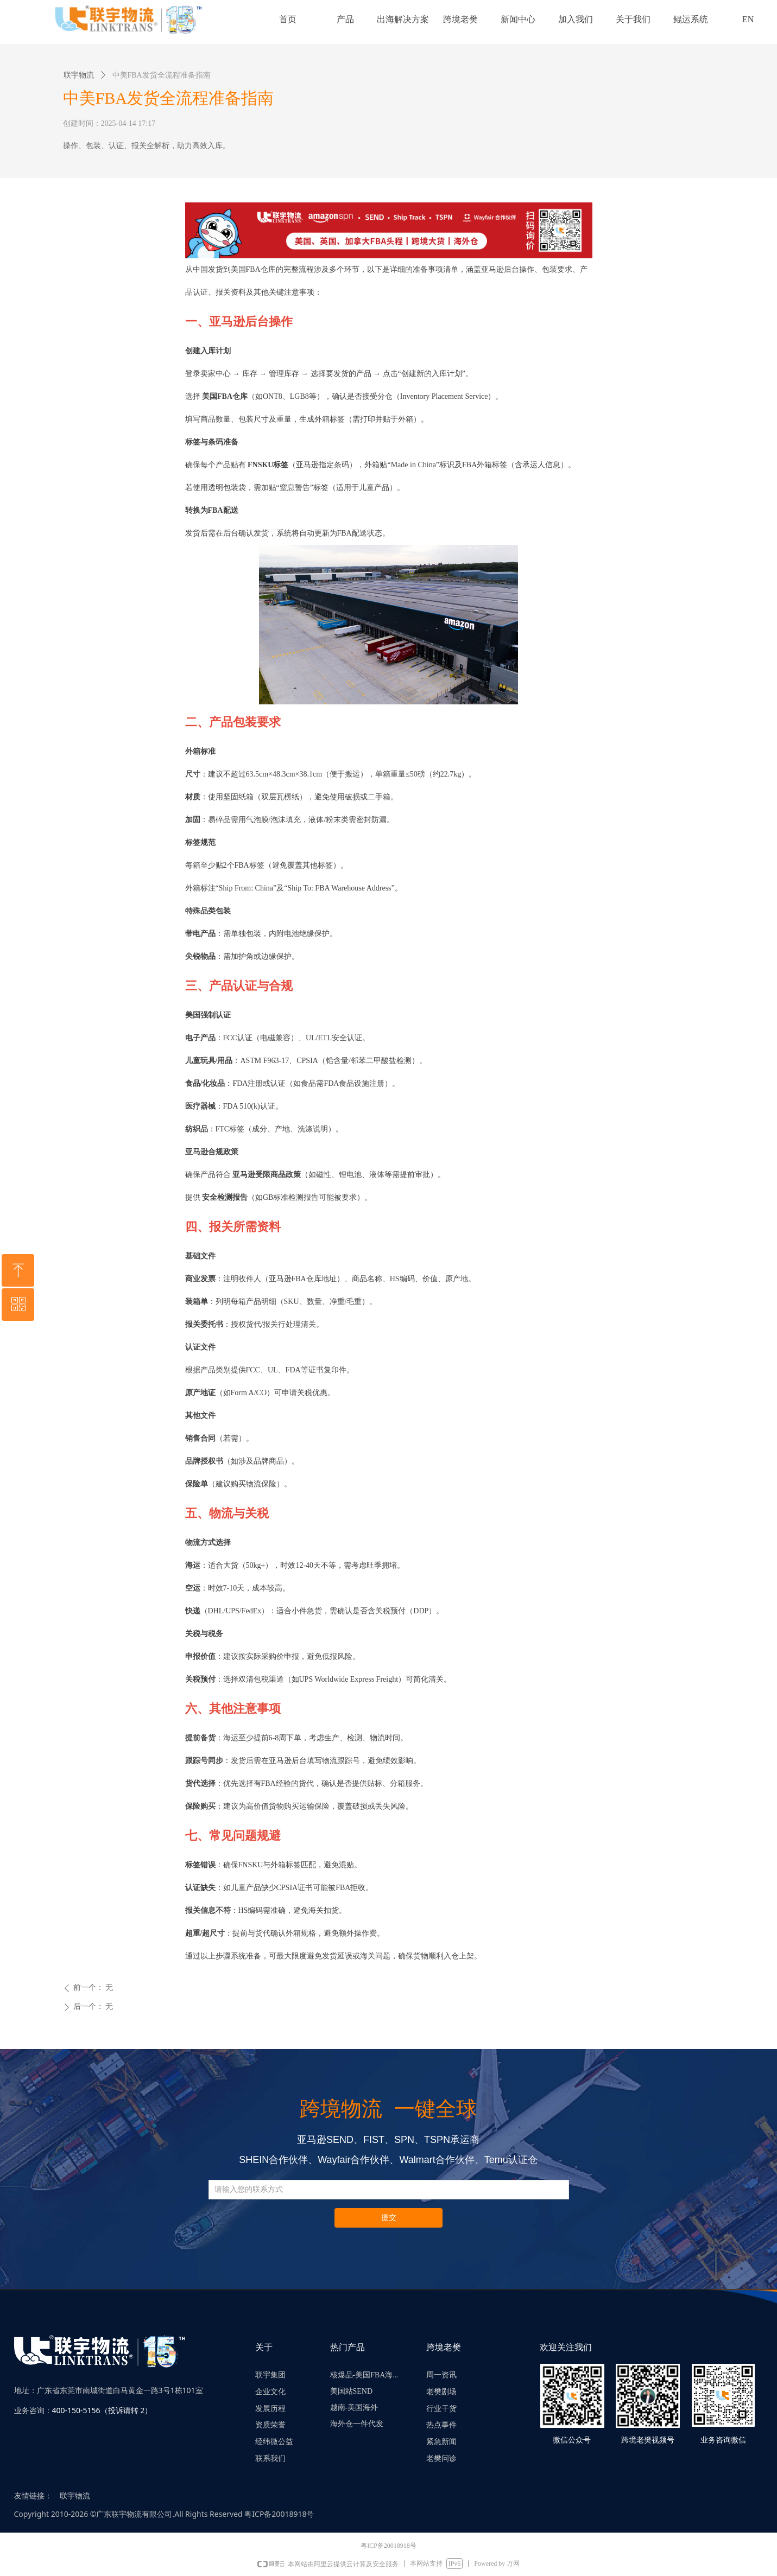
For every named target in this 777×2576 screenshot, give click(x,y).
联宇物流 (79, 75)
